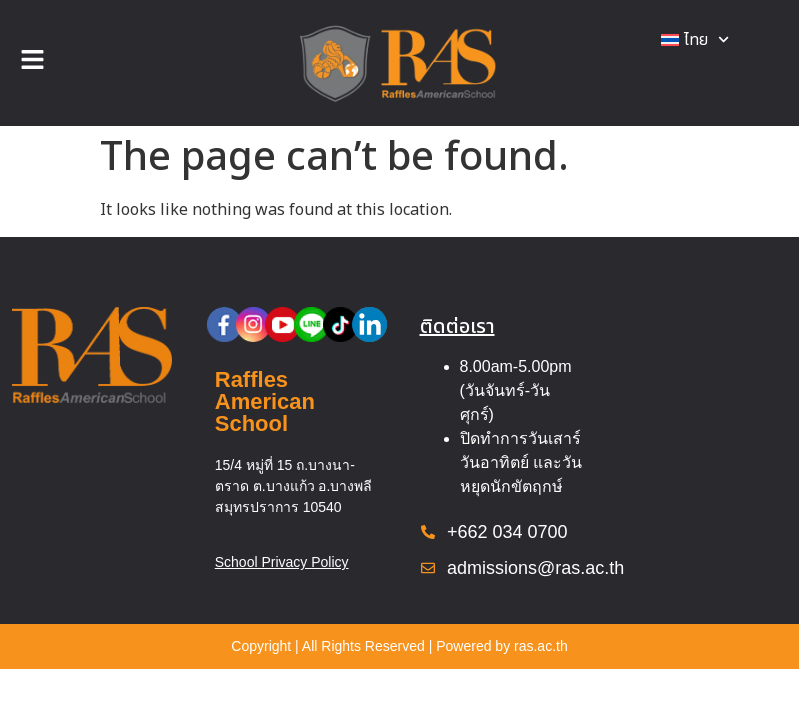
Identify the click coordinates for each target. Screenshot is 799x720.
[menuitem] (695, 40)
